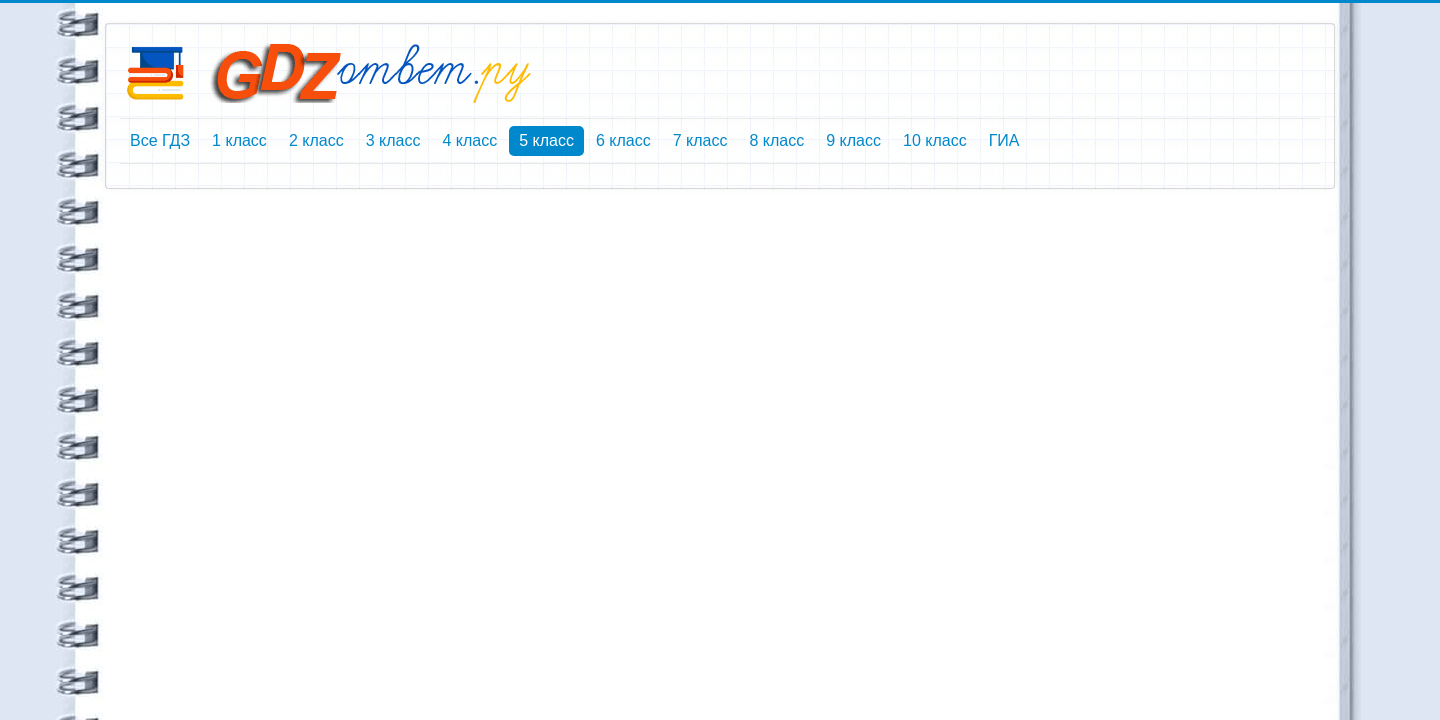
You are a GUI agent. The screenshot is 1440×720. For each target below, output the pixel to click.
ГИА (1004, 140)
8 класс (776, 140)
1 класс (239, 140)
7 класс (700, 140)
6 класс (623, 140)
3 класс (393, 140)
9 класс (853, 140)
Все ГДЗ (160, 140)
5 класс (546, 140)
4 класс (469, 140)
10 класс (935, 140)
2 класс (316, 140)
